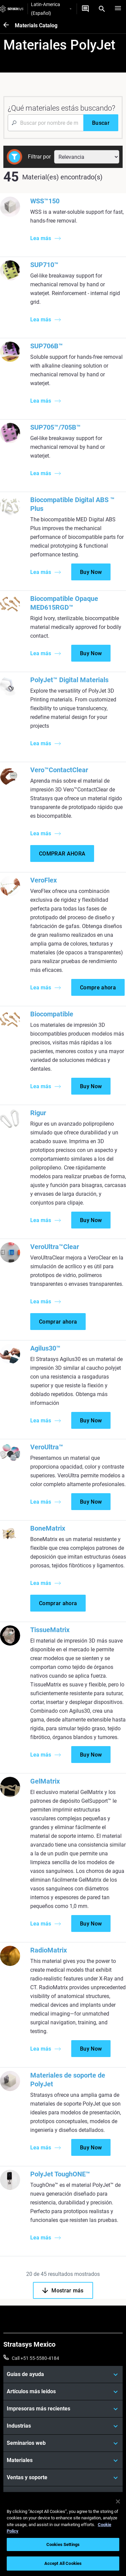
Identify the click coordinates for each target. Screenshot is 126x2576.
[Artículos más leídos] (63, 2391)
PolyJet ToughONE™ (60, 2174)
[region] (63, 2534)
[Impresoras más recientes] (63, 2408)
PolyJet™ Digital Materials (69, 680)
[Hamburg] (118, 9)
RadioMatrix (48, 1950)
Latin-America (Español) (51, 9)
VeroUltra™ (46, 1447)
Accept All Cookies (63, 2563)
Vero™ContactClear (59, 770)
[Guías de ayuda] (63, 2374)
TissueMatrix (50, 1630)
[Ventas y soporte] (63, 2477)
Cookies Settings (63, 2544)
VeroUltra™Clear (54, 1247)
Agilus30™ (45, 1348)
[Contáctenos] (85, 9)
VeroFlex (43, 880)
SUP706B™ (46, 346)
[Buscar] (100, 122)
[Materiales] (63, 2460)
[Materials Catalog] (9, 25)
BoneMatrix (47, 1528)
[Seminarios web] (63, 2443)
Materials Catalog (36, 25)
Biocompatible (51, 1014)
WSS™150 (44, 201)
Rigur (38, 1113)
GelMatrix (45, 1781)
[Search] (102, 9)
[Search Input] (45, 122)
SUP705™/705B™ (55, 427)
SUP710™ (44, 265)
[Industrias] (63, 2426)
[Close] (118, 2501)
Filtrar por (39, 156)
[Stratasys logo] (12, 8)
